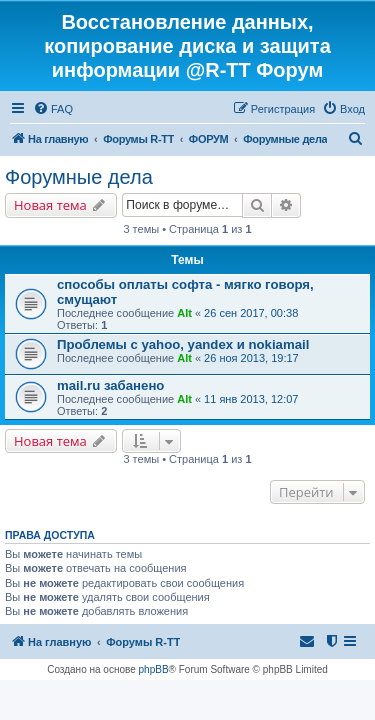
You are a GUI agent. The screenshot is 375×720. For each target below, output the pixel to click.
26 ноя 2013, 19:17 (251, 358)
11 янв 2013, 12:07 (251, 399)
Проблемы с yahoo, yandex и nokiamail (183, 344)
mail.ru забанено (110, 385)
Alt (184, 313)
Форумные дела (79, 177)
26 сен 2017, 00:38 (251, 313)
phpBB (154, 669)
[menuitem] (53, 109)
